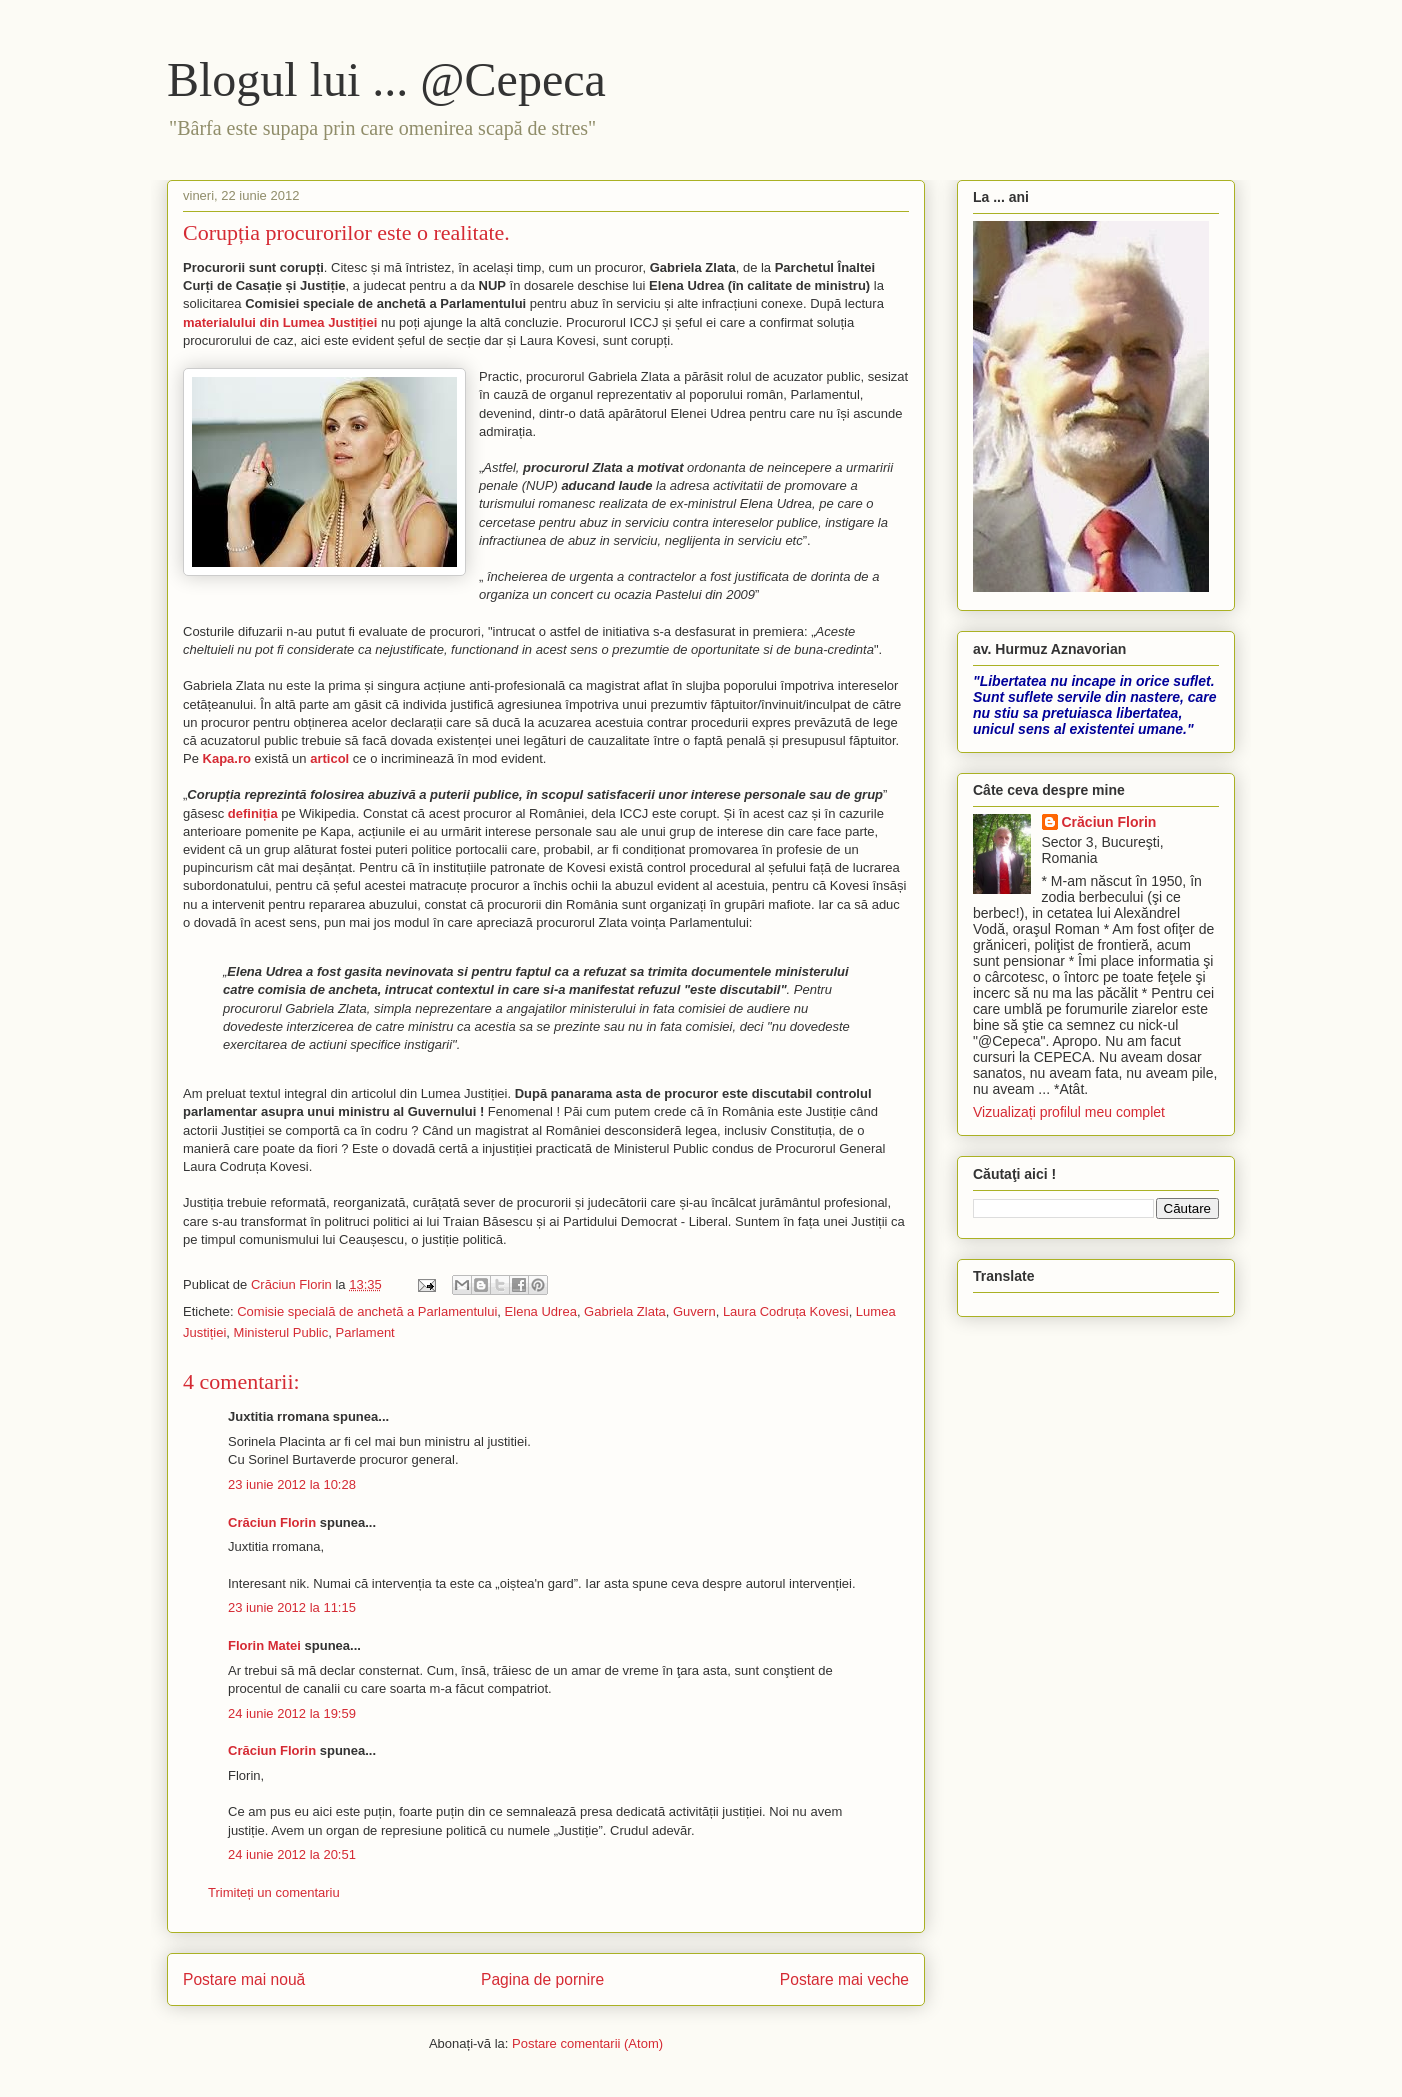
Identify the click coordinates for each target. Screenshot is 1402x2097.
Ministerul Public (281, 1332)
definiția (253, 813)
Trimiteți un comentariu (274, 1892)
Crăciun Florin (272, 1522)
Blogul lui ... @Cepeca (386, 79)
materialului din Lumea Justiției (280, 322)
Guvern (694, 1311)
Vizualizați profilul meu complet (1069, 1112)
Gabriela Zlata (625, 1311)
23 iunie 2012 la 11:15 (292, 1607)
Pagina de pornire (542, 1979)
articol (329, 758)
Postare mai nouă (244, 1979)
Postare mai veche (844, 1979)
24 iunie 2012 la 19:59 (292, 1713)
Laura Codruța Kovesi (786, 1311)
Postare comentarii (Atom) (587, 2043)
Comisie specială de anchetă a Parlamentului (367, 1311)
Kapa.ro (227, 758)
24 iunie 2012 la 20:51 (292, 1854)
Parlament (364, 1332)
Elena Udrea (541, 1311)
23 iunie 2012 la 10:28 (292, 1484)
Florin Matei (264, 1645)
